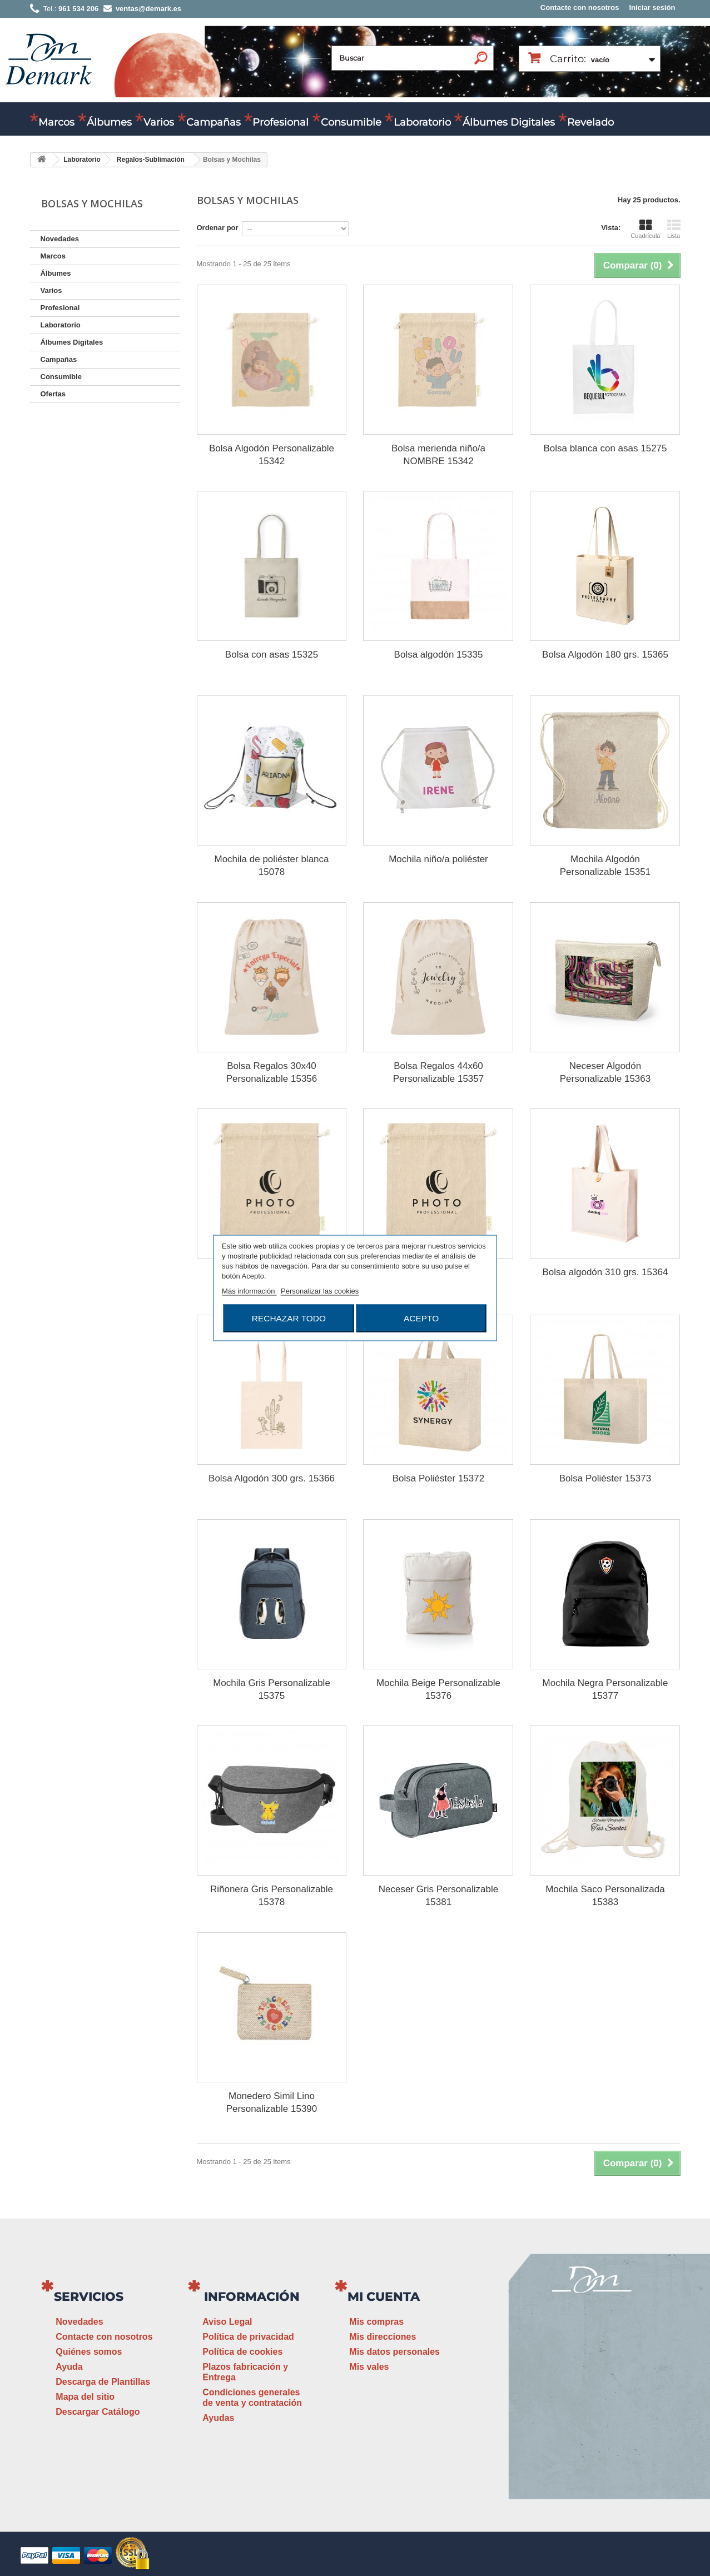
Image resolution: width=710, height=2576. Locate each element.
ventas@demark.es (592, 2420)
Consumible (351, 122)
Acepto (421, 1318)
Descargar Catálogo (98, 2411)
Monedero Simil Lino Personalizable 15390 (271, 2102)
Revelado (590, 122)
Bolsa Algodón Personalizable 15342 (271, 454)
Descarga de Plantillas (103, 2381)
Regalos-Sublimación (151, 159)
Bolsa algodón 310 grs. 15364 (605, 1272)
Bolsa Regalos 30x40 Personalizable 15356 (271, 1072)
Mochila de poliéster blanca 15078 (271, 865)
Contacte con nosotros (579, 7)
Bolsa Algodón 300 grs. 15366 (271, 1478)
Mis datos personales (394, 2351)
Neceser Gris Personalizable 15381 (438, 1895)
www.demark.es (605, 2441)
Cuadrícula (645, 229)
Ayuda (69, 2366)
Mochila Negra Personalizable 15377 (605, 1689)
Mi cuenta (383, 2296)
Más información (249, 1291)
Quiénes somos (89, 2351)
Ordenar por (218, 227)
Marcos (56, 122)
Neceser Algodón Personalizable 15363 (605, 1072)
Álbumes (109, 122)
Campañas (213, 122)
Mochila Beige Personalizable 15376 (438, 1689)
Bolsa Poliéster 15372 (438, 1478)
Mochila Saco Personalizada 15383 (605, 1895)
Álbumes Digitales (509, 122)
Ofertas (53, 394)
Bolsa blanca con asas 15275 (605, 448)
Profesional (280, 122)
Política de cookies (242, 2351)
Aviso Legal (227, 2321)
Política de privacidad (248, 2336)
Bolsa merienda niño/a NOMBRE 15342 (438, 454)
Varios (158, 122)
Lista (674, 229)
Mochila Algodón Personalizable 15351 (605, 865)
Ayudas (218, 2418)
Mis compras (376, 2321)
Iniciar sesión (652, 7)
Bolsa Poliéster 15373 (605, 1478)
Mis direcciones (382, 2336)
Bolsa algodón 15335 (438, 654)
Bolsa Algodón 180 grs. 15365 (605, 654)
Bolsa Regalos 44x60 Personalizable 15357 (438, 1072)
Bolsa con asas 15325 (271, 654)
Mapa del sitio (85, 2396)
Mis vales (369, 2366)
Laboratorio (422, 122)
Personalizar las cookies (320, 1291)
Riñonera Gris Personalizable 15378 (271, 1895)
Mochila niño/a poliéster (438, 859)
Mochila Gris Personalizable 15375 (271, 1689)
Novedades (60, 239)
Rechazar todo (289, 1318)
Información (252, 2296)
